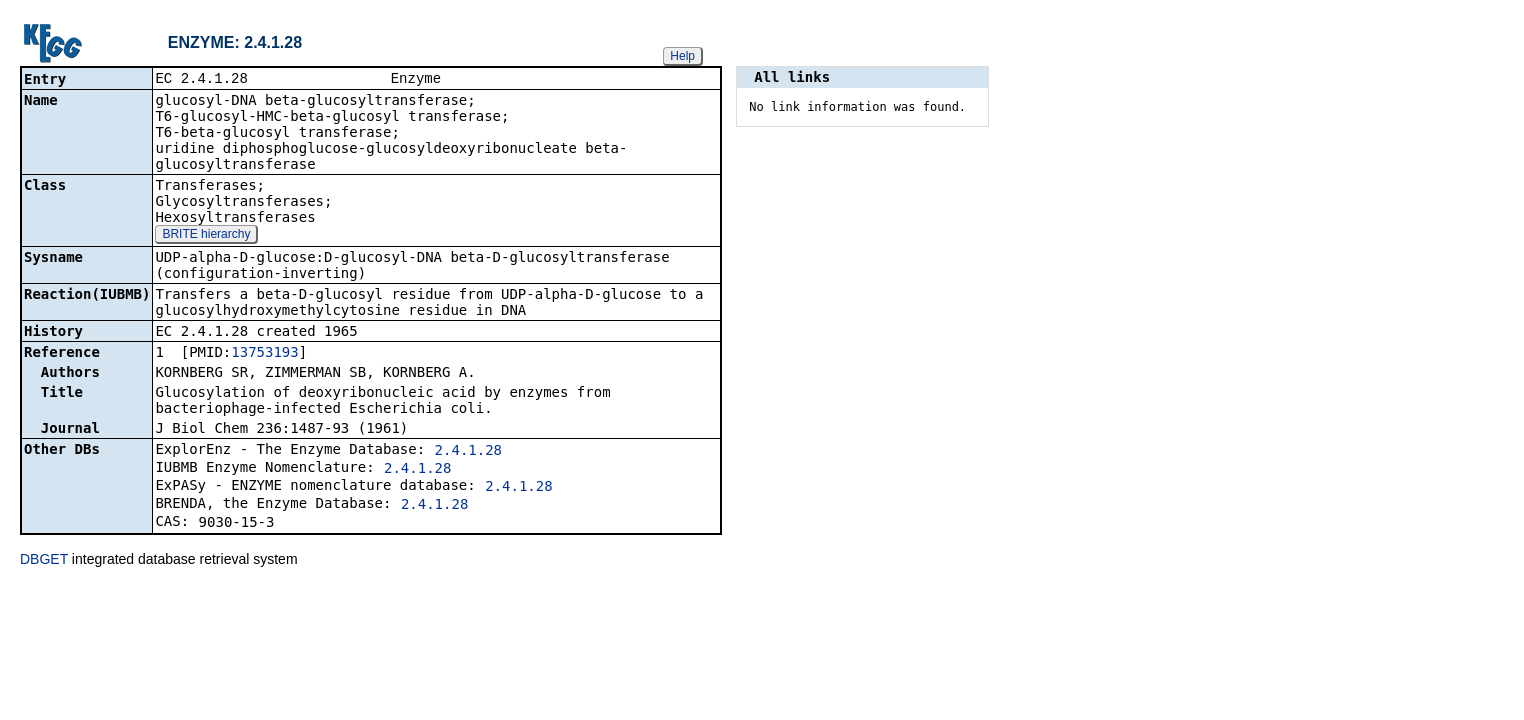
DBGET (44, 561)
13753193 (264, 354)
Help (682, 56)
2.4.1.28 (468, 452)
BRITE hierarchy (206, 236)
